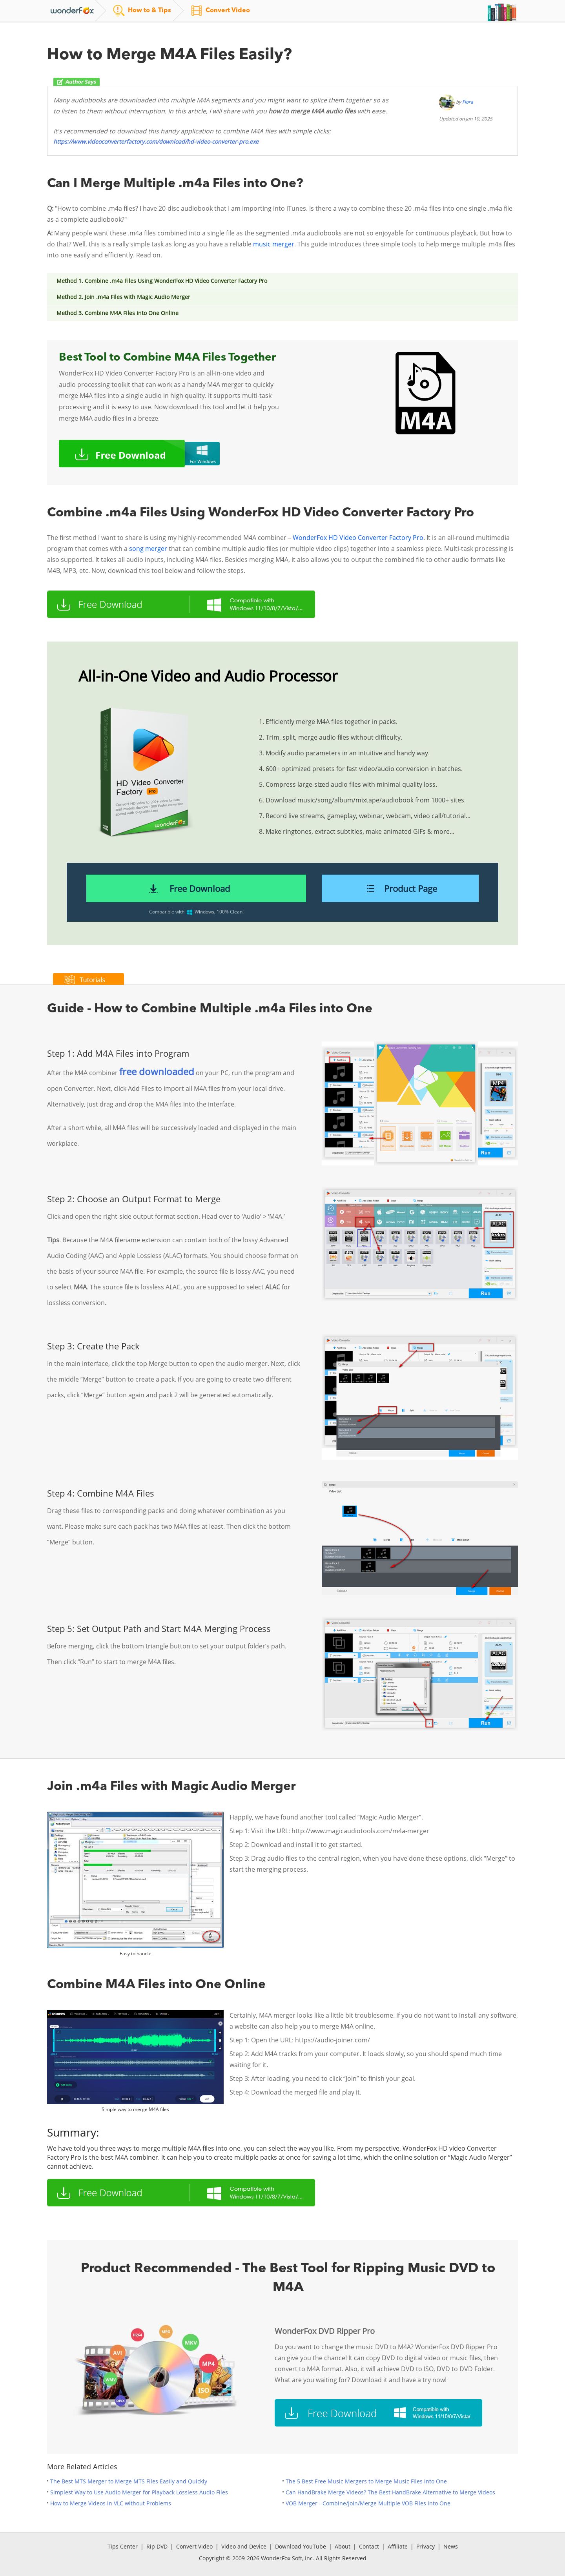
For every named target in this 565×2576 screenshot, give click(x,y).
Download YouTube (300, 2546)
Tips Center (123, 2546)
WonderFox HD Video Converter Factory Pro (358, 537)
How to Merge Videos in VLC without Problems (110, 2503)
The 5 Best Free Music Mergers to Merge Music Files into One (366, 2481)
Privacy (425, 2546)
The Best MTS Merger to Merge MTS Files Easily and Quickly (128, 2481)
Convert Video (194, 2546)
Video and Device (243, 2546)
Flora (467, 101)
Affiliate (398, 2546)
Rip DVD (157, 2546)
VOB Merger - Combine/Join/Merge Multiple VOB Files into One (368, 2503)
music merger (273, 244)
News (450, 2546)
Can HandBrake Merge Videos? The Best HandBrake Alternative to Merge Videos (390, 2492)
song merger (148, 548)
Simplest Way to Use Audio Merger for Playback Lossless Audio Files (139, 2492)
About (342, 2546)
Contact (369, 2546)
